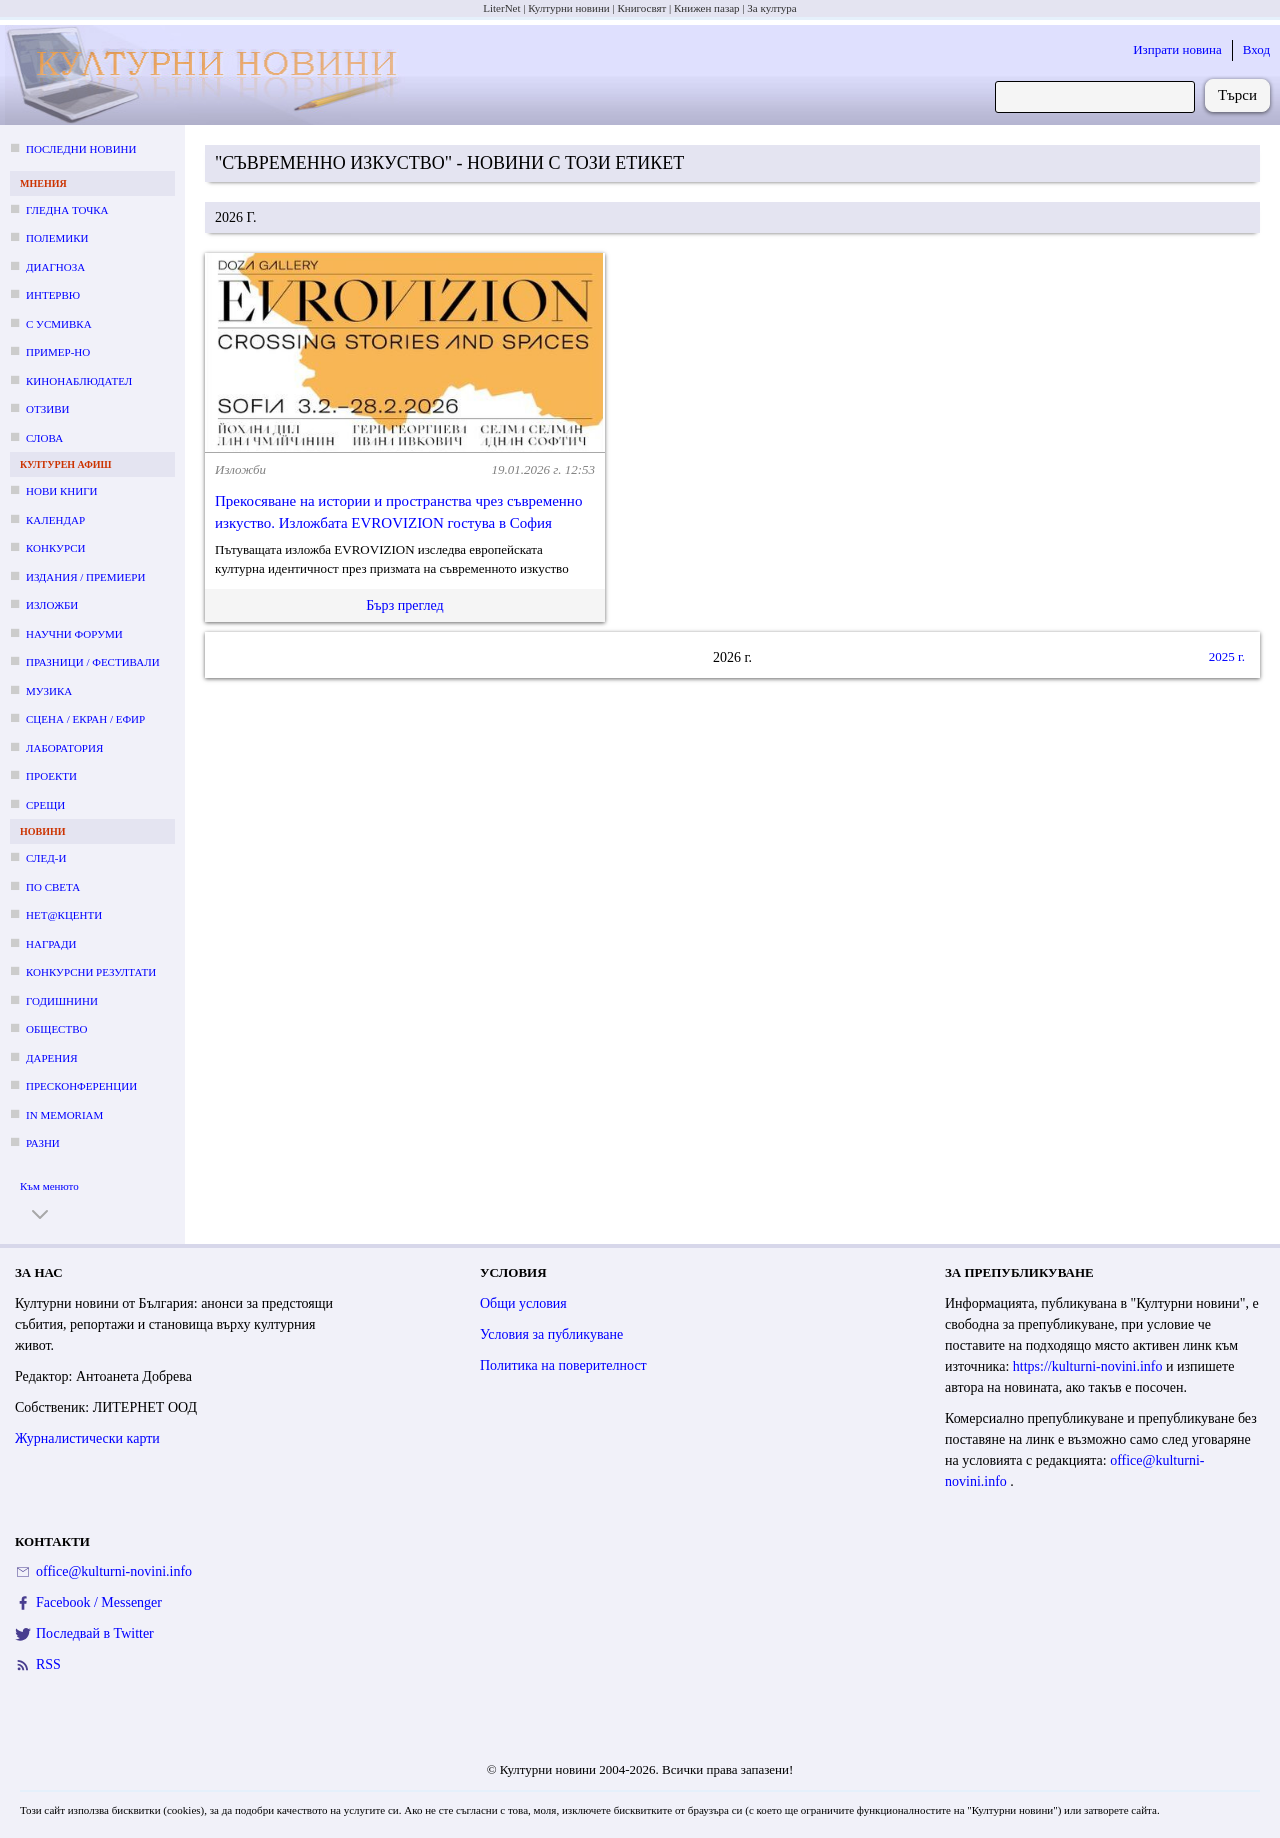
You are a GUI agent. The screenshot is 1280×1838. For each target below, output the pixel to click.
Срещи (45, 805)
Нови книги (61, 491)
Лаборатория (64, 748)
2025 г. (1227, 656)
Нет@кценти (64, 915)
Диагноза (55, 267)
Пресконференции (81, 1086)
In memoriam (64, 1115)
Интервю (53, 295)
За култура (771, 8)
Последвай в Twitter (95, 1633)
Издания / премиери (85, 577)
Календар (55, 520)
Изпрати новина (1177, 49)
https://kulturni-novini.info (1089, 1366)
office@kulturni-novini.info (114, 1571)
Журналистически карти (87, 1438)
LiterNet (501, 8)
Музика (49, 691)
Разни (43, 1143)
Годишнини (62, 1001)
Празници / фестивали (93, 662)
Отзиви (47, 409)
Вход (1256, 49)
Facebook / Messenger (99, 1602)
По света (53, 887)
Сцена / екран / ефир (85, 719)
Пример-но (58, 352)
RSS (48, 1664)
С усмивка (59, 324)
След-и (46, 858)
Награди (51, 944)
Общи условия (523, 1303)
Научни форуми (74, 634)
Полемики (57, 238)
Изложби (52, 605)
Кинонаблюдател (79, 381)
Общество (56, 1029)
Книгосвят (641, 8)
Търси (1237, 95)
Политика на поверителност (563, 1365)
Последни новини (81, 149)
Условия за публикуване (551, 1334)
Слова (44, 438)
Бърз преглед (404, 605)
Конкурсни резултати (91, 972)
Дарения (52, 1058)
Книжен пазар (707, 8)
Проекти (51, 776)
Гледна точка (67, 210)
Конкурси (55, 548)
